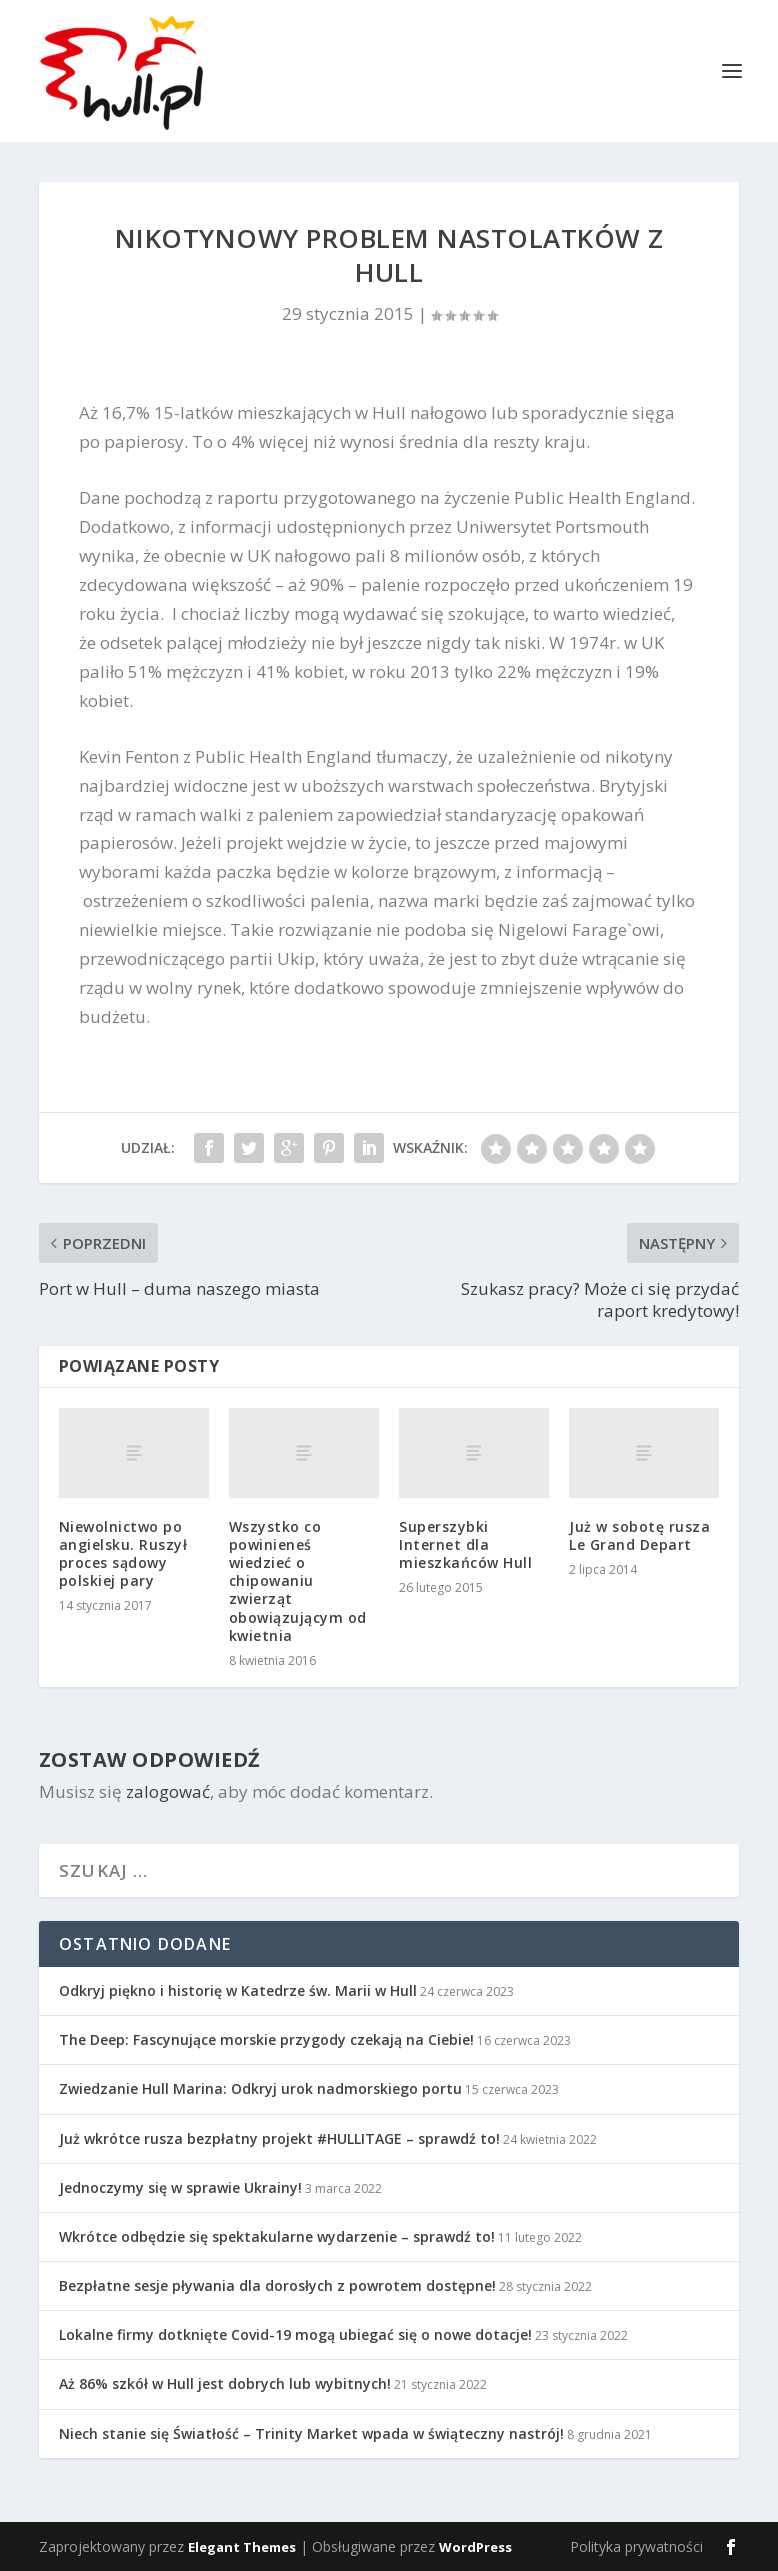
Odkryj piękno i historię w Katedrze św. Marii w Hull (238, 1990)
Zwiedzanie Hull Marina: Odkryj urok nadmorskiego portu (260, 2088)
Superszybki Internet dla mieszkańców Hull (465, 1544)
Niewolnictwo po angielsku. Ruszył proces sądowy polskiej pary (123, 1554)
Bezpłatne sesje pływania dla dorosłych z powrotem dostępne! (277, 2285)
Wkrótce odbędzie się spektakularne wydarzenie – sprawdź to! (277, 2236)
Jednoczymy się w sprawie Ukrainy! (180, 2187)
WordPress (475, 2547)
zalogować (168, 1791)
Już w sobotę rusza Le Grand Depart (639, 1535)
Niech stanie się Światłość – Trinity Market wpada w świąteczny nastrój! (311, 2433)
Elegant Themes (242, 2547)
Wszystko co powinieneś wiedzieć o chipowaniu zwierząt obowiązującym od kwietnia (298, 1581)
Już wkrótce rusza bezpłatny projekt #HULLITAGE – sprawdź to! (279, 2138)
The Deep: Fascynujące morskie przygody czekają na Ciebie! (266, 2039)
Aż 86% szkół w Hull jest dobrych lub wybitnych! (225, 2383)
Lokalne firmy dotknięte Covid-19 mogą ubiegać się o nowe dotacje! (295, 2334)
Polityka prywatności (636, 2546)
